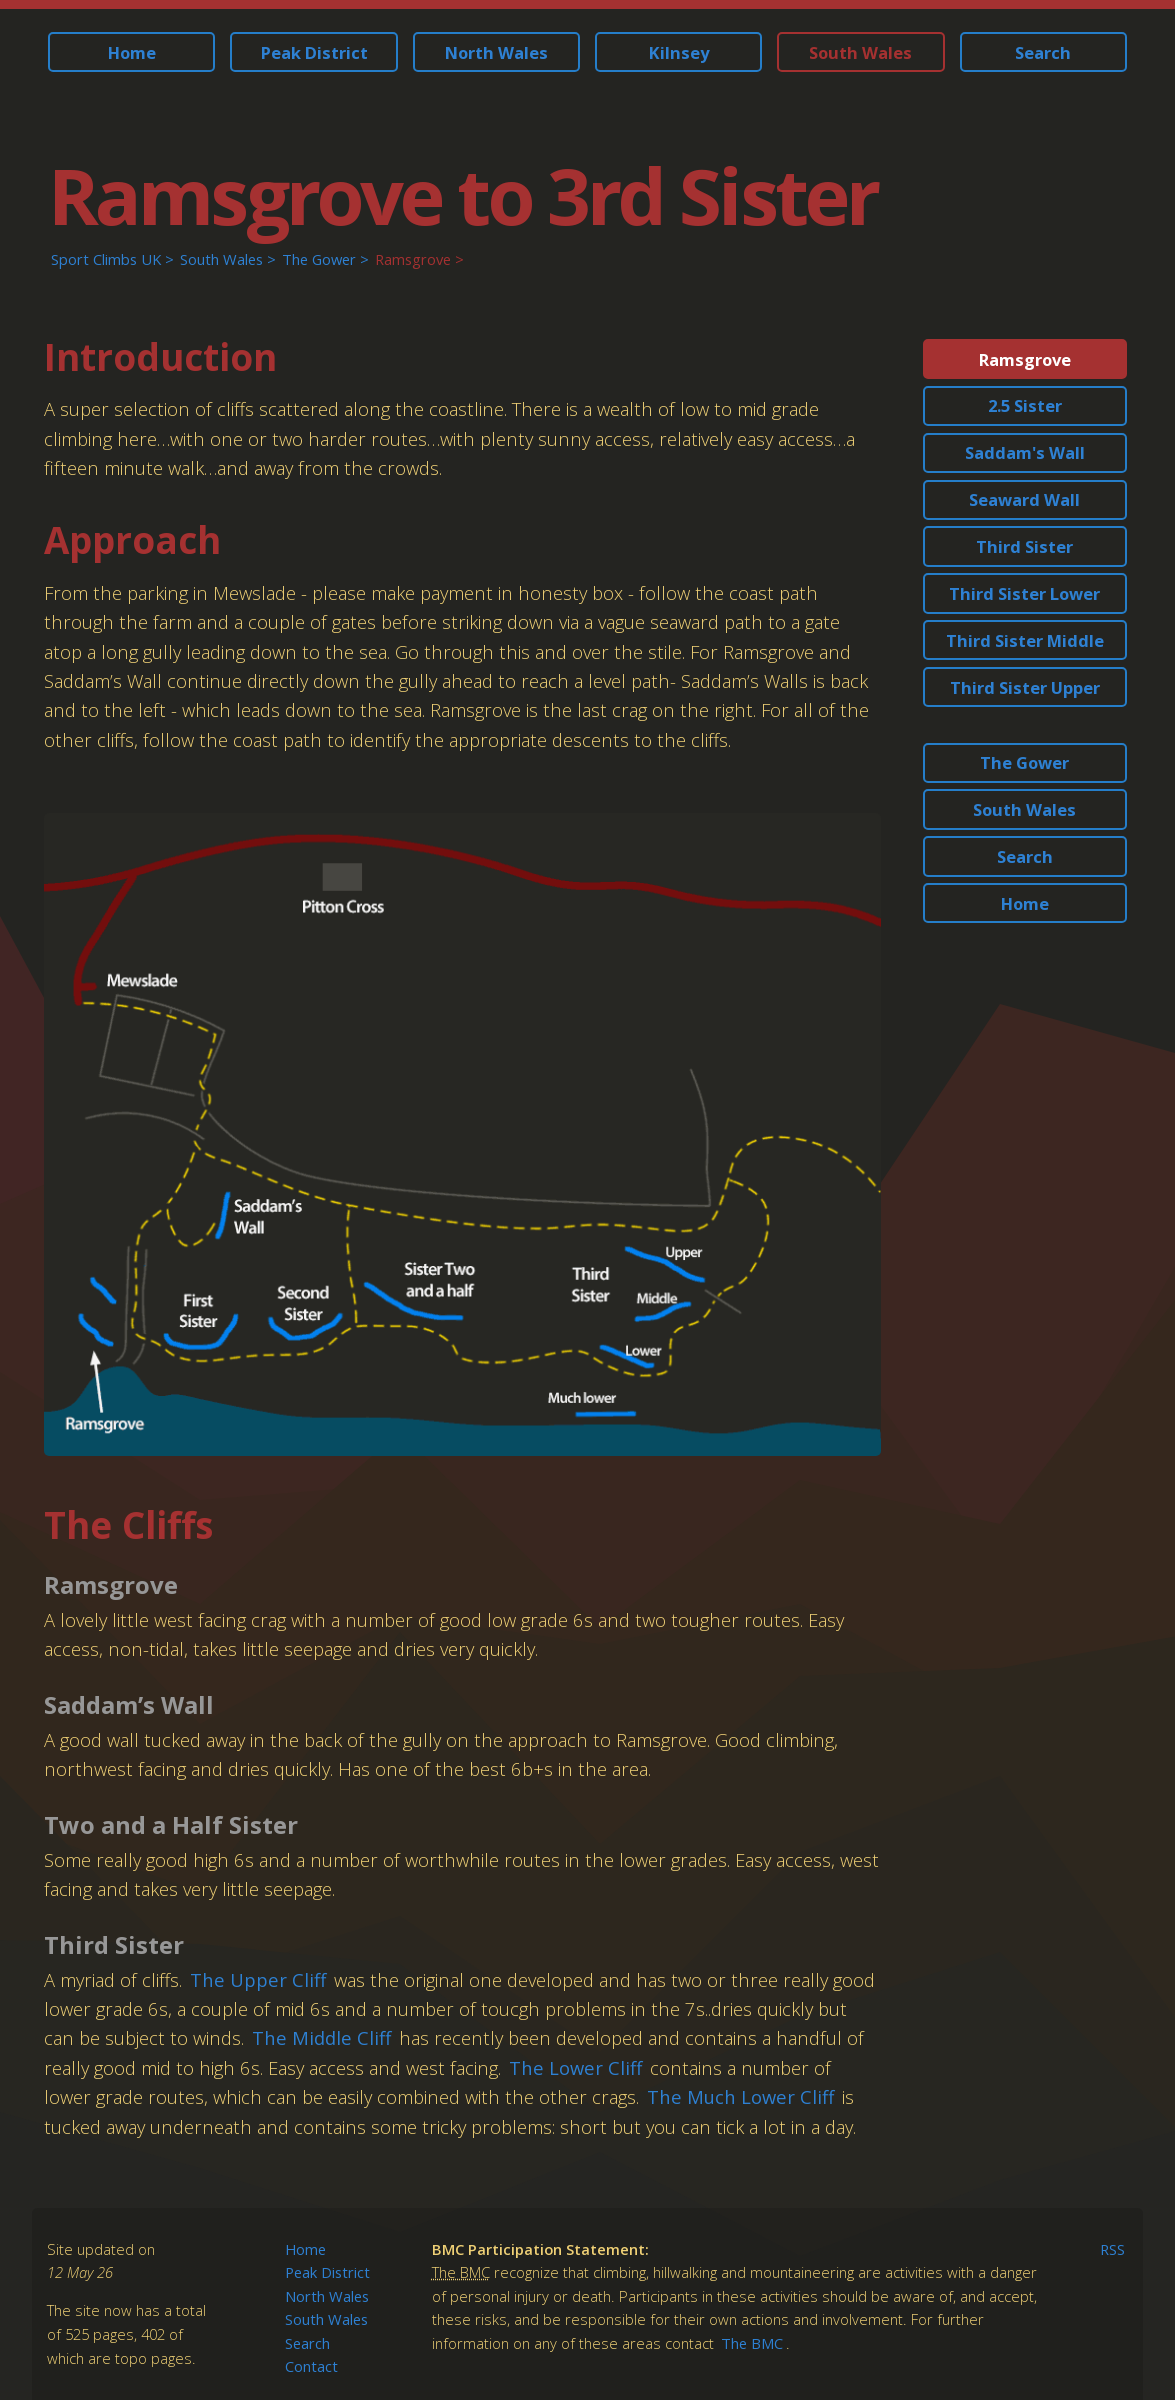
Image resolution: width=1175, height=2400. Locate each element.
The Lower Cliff (575, 2067)
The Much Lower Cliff (740, 2096)
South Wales (860, 52)
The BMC (752, 2343)
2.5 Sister (1025, 405)
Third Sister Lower (1024, 593)
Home (132, 52)
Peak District (314, 52)
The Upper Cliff (258, 1979)
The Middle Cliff (321, 2037)
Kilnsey (679, 52)
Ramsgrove (413, 259)
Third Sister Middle (1025, 640)
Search (1043, 52)
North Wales (496, 52)
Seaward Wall (1024, 499)
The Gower (319, 259)
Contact (311, 2366)
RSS (1112, 2249)
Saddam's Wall (1025, 452)
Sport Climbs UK (106, 259)
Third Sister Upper (1025, 687)
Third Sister (1024, 546)
